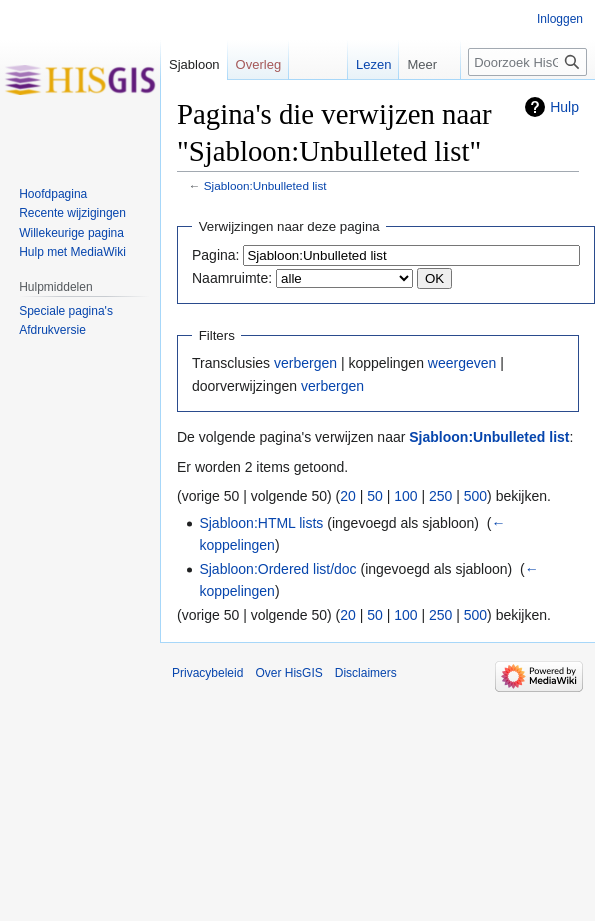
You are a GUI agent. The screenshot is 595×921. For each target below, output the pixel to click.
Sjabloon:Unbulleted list (265, 185)
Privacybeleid (207, 673)
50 (375, 496)
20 (348, 496)
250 (440, 496)
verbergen (305, 363)
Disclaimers (366, 673)
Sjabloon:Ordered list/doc (277, 569)
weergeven (462, 363)
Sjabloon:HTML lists (261, 523)
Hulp (564, 107)
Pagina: (215, 255)
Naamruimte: (232, 278)
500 (475, 496)
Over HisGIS (288, 673)
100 (405, 496)
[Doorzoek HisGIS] (527, 62)
